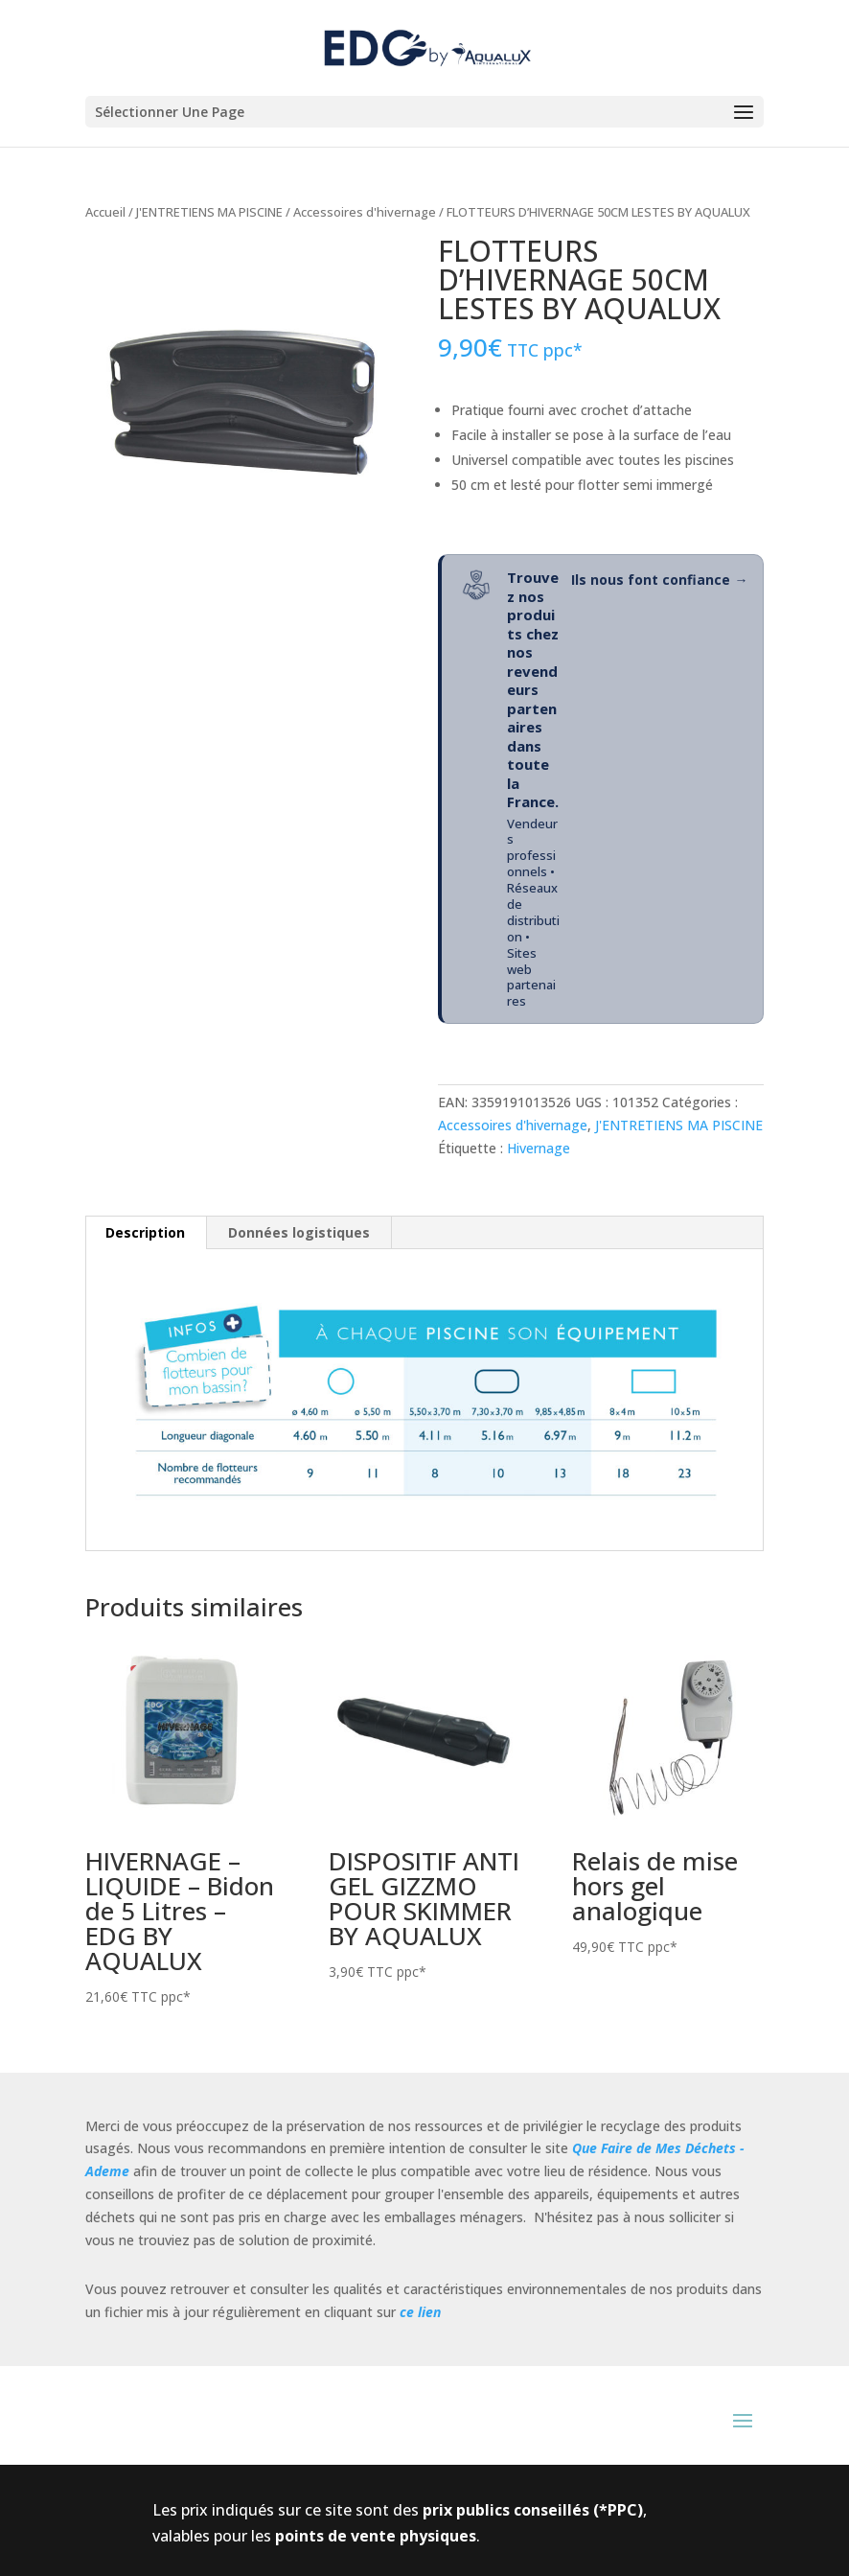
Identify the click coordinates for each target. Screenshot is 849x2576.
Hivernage (538, 1148)
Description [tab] (145, 1232)
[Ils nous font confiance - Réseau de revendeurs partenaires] (601, 789)
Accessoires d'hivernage (364, 211)
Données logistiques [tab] (299, 1232)
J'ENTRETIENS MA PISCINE (209, 211)
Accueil (105, 211)
